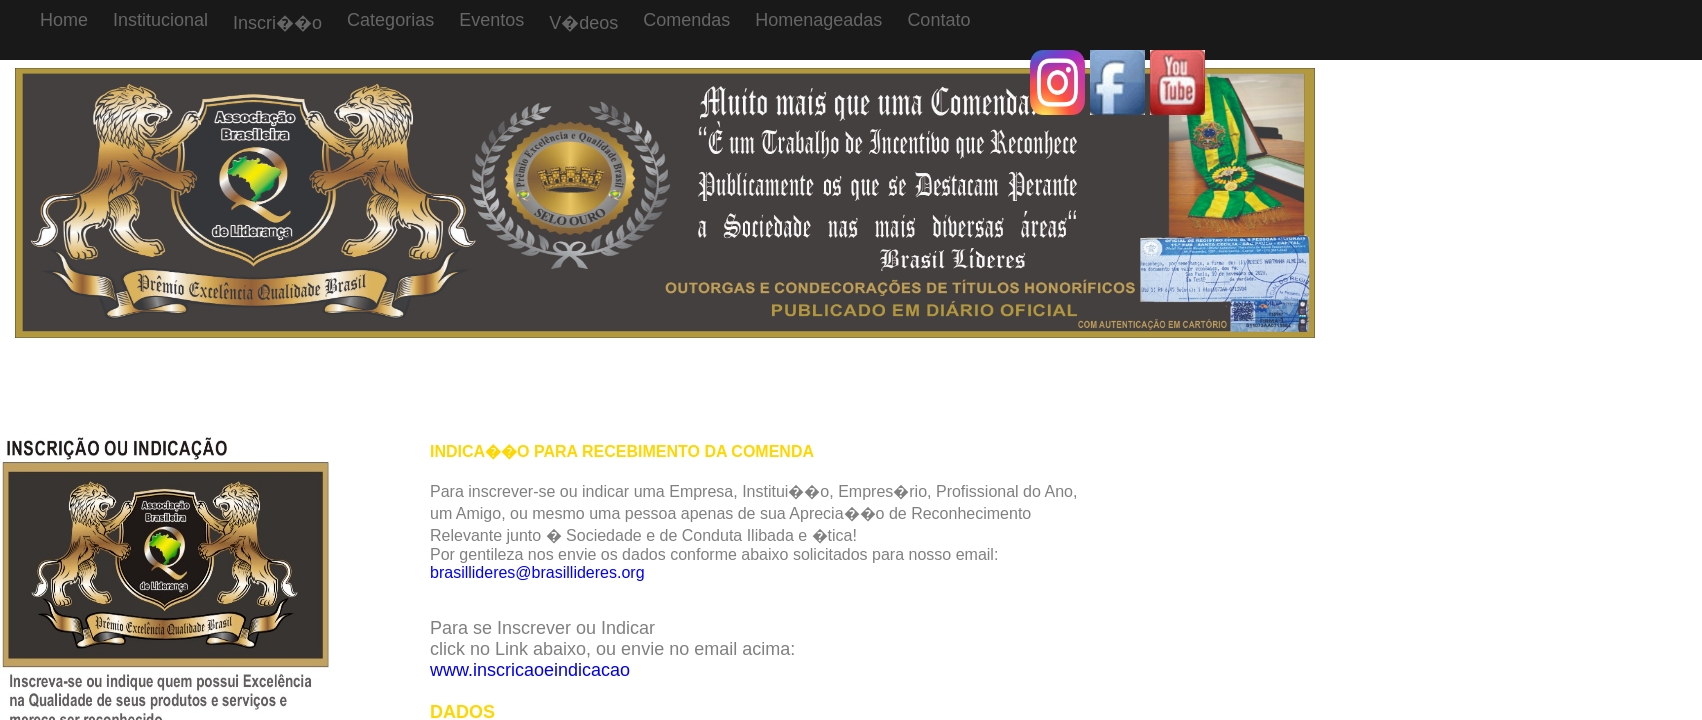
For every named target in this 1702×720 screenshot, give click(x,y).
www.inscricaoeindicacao (530, 670)
